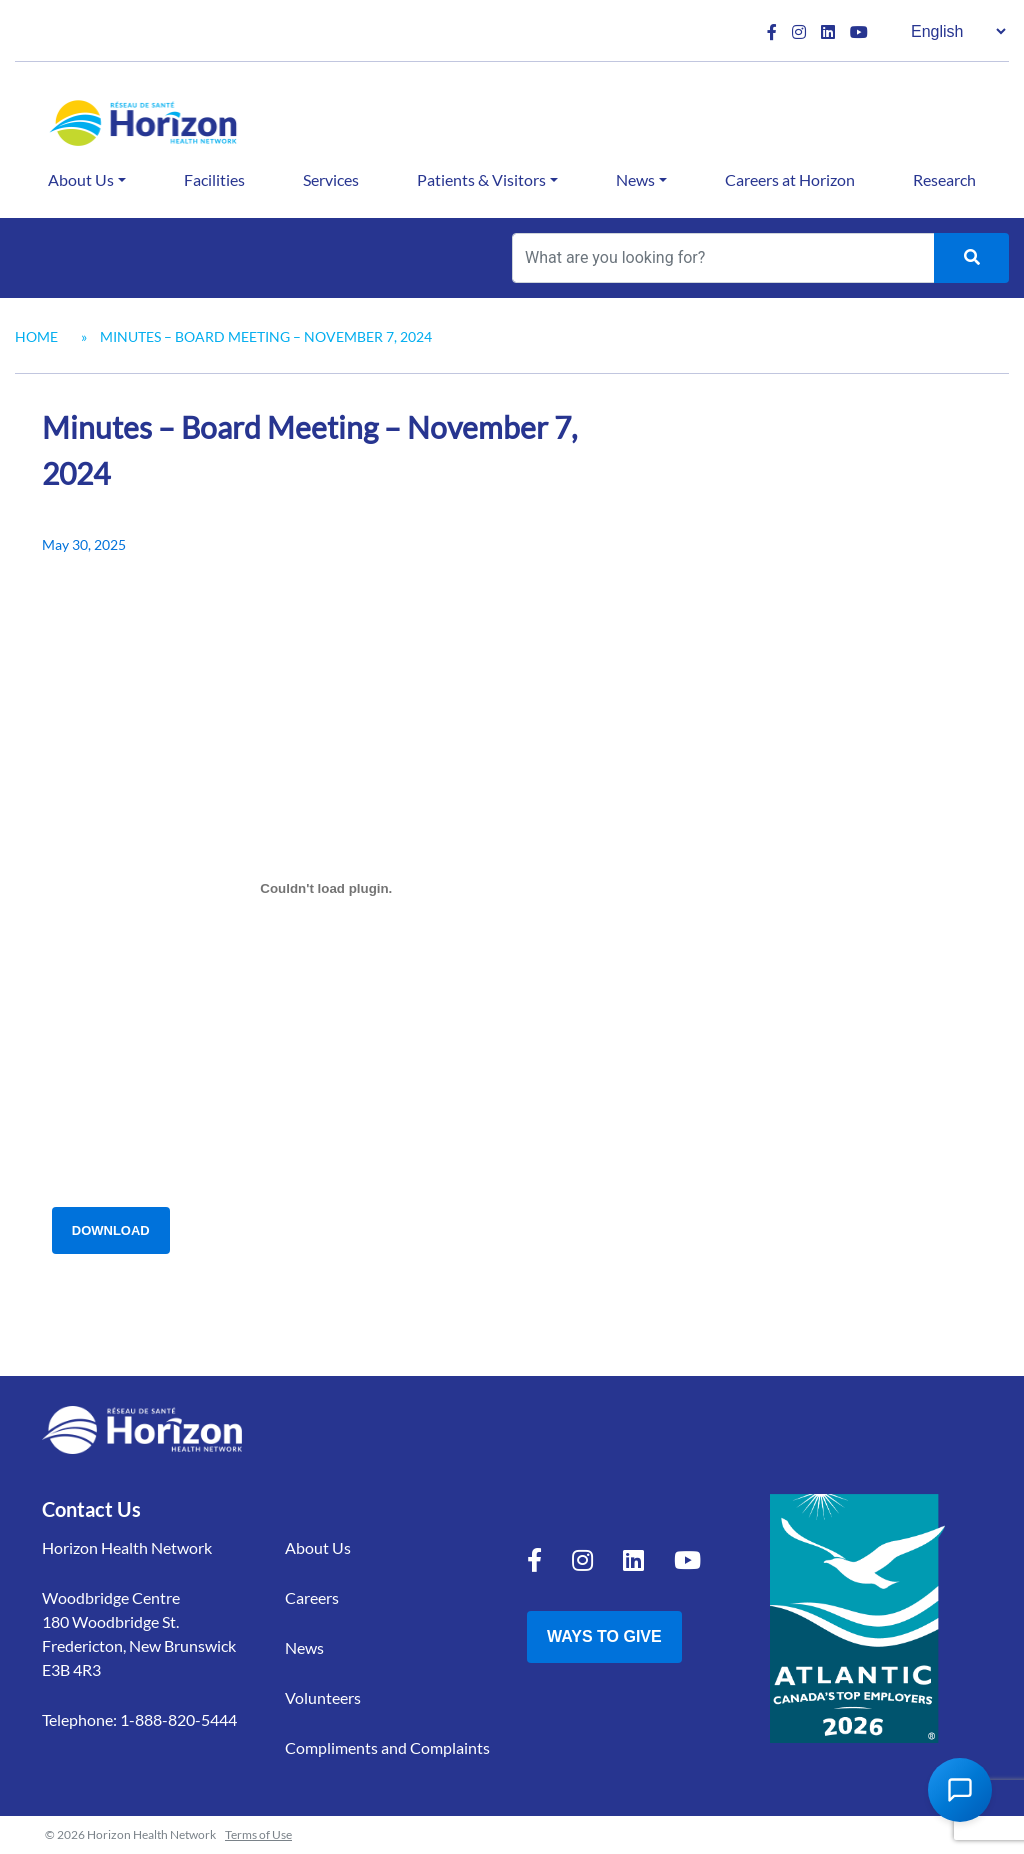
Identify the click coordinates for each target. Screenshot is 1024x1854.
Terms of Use (258, 1834)
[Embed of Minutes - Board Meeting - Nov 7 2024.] (326, 889)
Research (944, 179)
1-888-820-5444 (178, 1719)
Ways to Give (604, 1636)
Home (36, 336)
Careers (312, 1597)
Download (111, 1230)
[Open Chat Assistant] (960, 1790)
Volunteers (323, 1697)
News (635, 179)
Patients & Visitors (481, 179)
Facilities (214, 179)
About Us (81, 179)
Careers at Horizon (790, 179)
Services (331, 179)
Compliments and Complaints (387, 1747)
